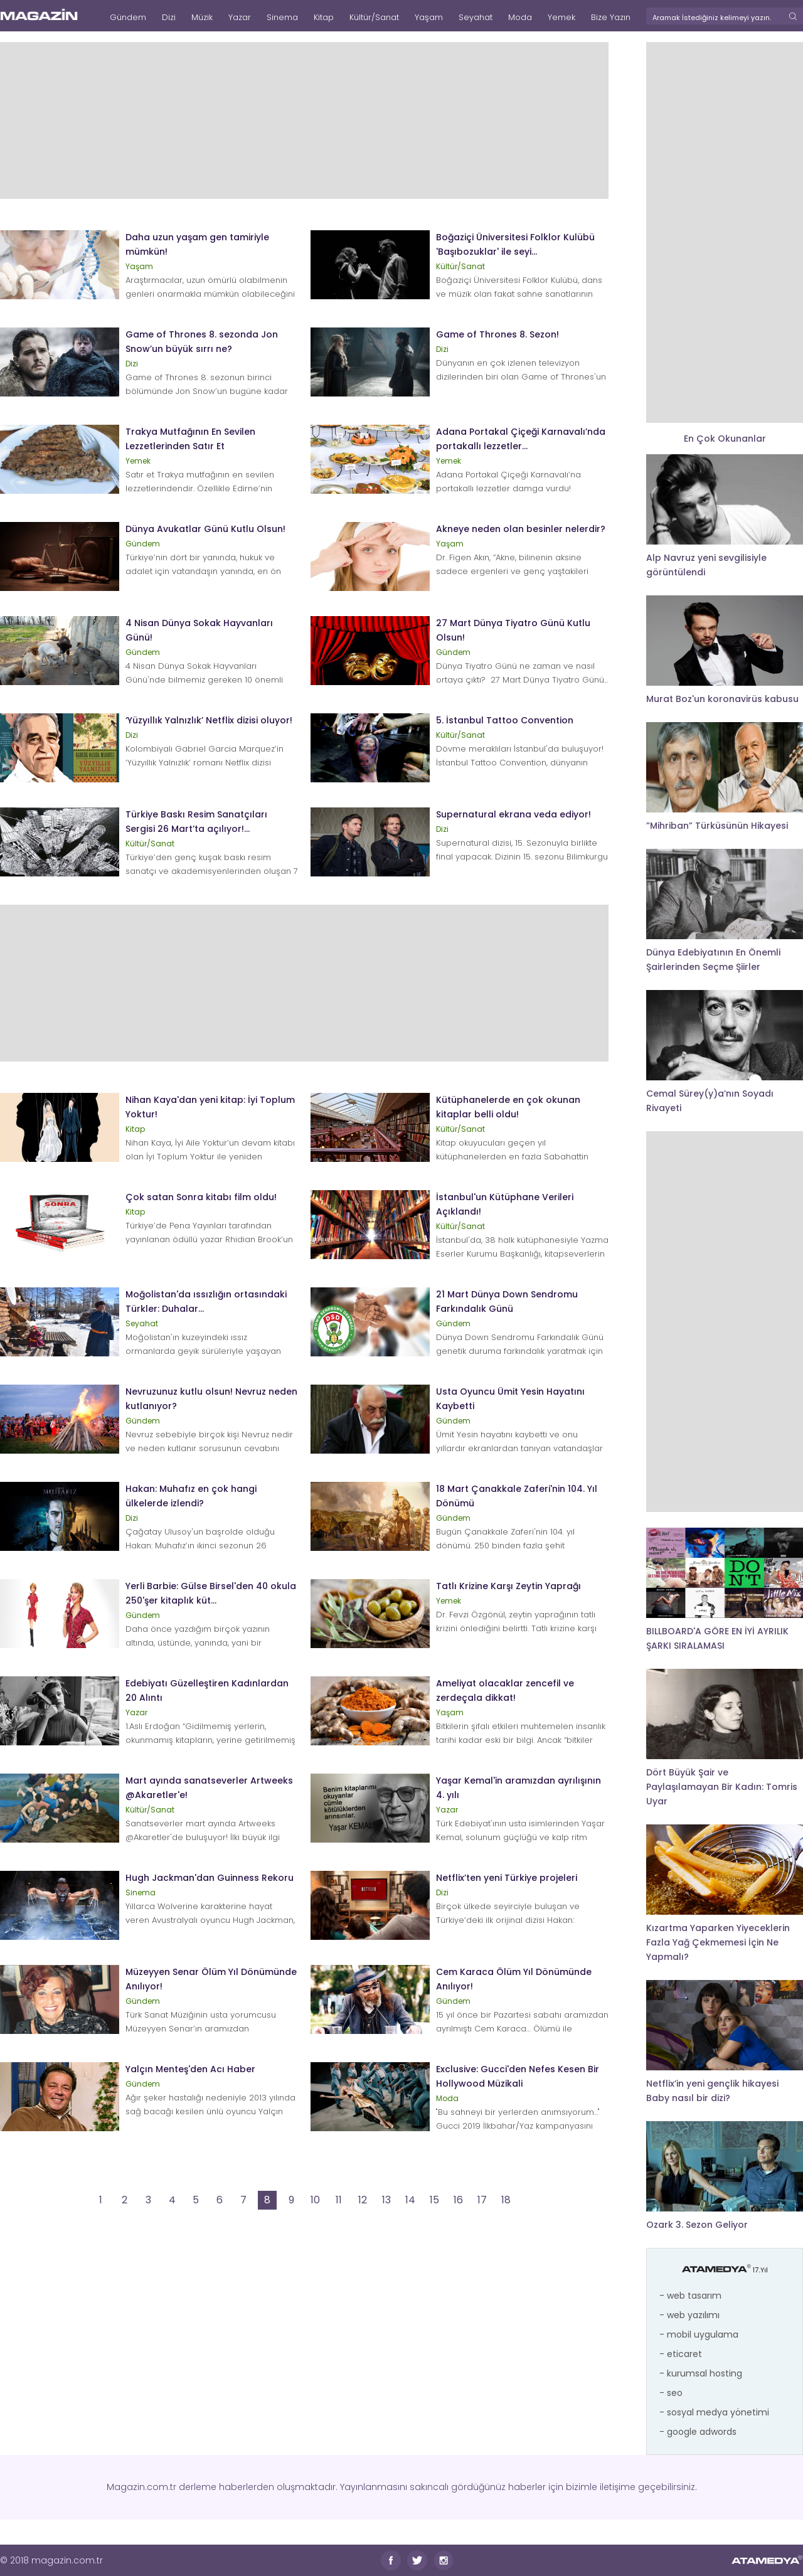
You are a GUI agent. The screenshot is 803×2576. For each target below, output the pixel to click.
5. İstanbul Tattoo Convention (504, 720)
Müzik (202, 17)
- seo (671, 2393)
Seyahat (475, 17)
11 (339, 2200)
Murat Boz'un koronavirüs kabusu (722, 699)
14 (410, 2200)
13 (386, 2200)
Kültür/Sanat (374, 17)
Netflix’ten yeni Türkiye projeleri (506, 1877)
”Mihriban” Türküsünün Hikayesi (717, 825)
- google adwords (698, 2431)
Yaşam (429, 17)
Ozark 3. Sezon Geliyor (697, 2224)
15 (434, 2200)
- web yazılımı (689, 2315)
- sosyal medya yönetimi (714, 2412)
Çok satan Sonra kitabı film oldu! (201, 1197)
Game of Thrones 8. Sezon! (497, 334)
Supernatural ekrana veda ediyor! (513, 814)
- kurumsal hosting (700, 2373)
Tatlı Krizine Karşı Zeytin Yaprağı (508, 1586)
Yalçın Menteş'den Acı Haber (190, 2069)
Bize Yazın (610, 17)
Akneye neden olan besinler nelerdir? (520, 529)
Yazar (239, 17)
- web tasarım (690, 2295)
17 (482, 2200)
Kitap (324, 17)
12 (362, 2200)
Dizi (169, 17)
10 (315, 2200)
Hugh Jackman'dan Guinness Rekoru (209, 1877)
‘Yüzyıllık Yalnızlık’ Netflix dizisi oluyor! (208, 720)
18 (506, 2200)
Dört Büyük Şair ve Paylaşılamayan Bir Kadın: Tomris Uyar (721, 1786)
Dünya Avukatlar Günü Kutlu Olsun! (205, 529)
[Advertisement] (304, 120)
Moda (520, 17)
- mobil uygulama (698, 2334)
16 (458, 2200)
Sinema (282, 17)
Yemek (561, 17)
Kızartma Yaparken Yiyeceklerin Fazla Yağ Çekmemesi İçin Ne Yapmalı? (718, 1942)
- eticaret (680, 2354)
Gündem (128, 17)
